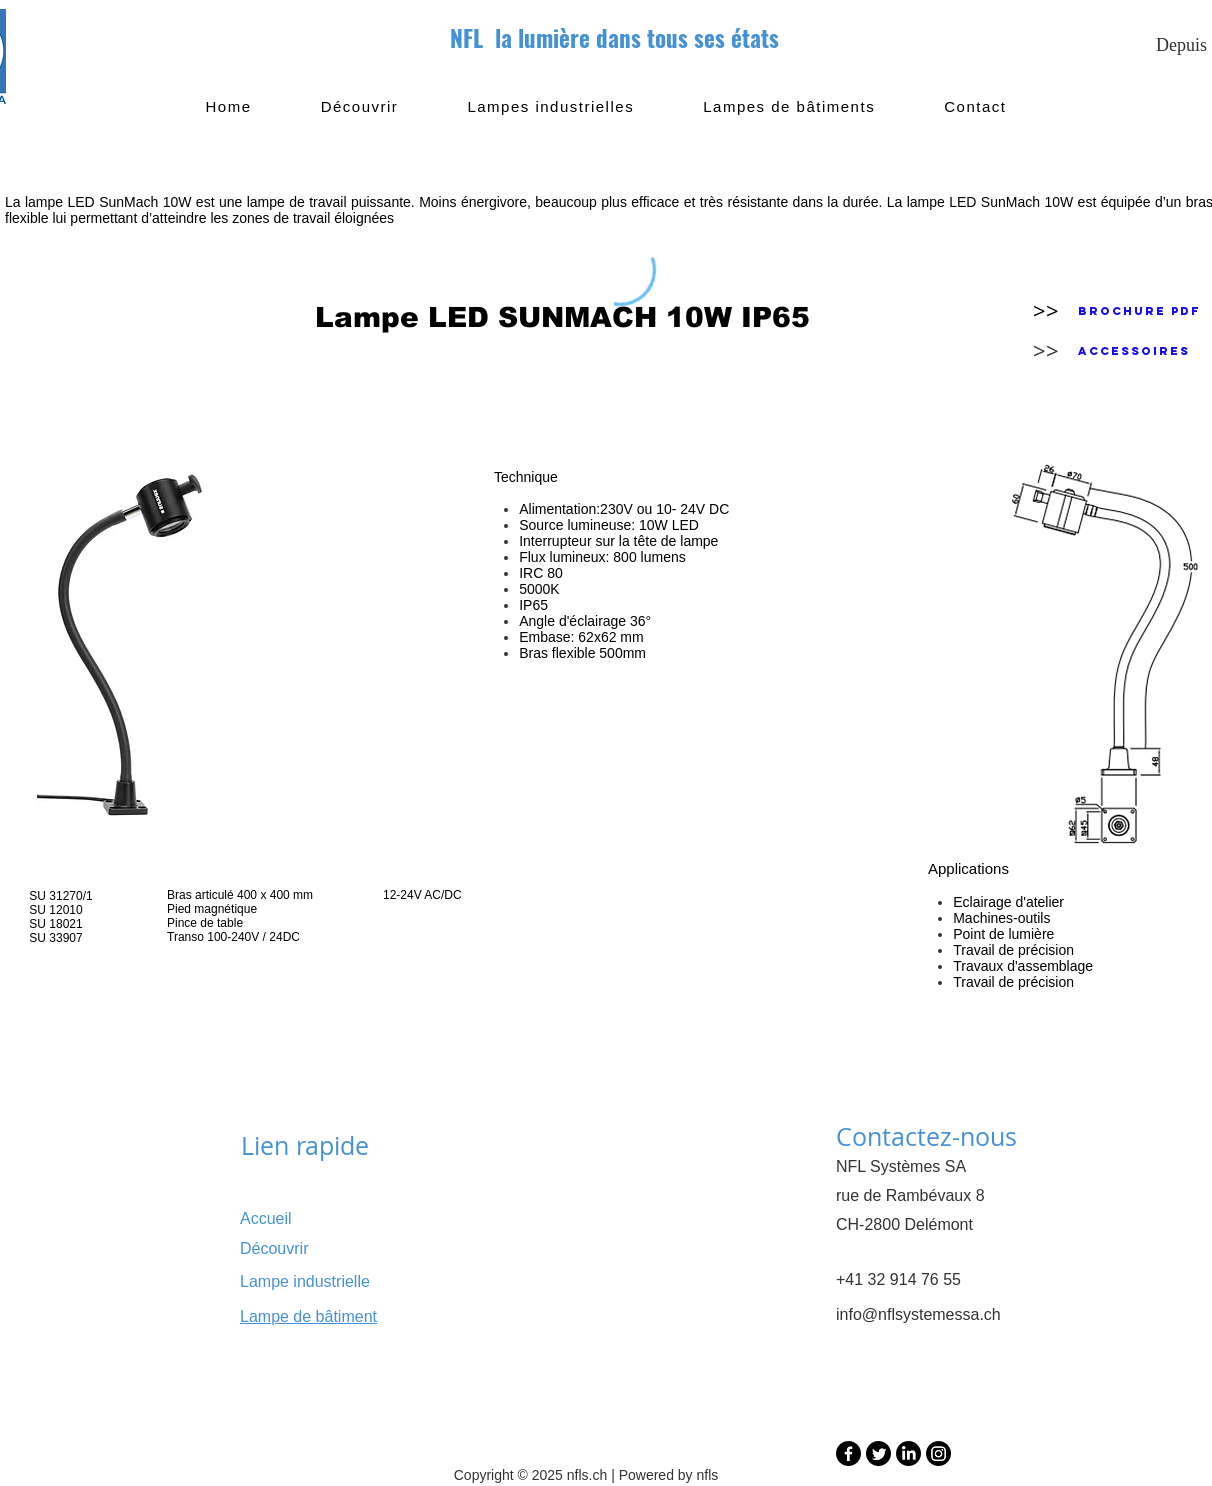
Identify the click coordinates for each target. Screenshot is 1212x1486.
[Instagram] (938, 1453)
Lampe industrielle (305, 1281)
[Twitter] (878, 1453)
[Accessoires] (1134, 351)
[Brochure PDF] (1139, 311)
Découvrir (274, 1248)
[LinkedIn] (908, 1453)
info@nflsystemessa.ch (918, 1314)
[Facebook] (848, 1453)
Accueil (266, 1218)
